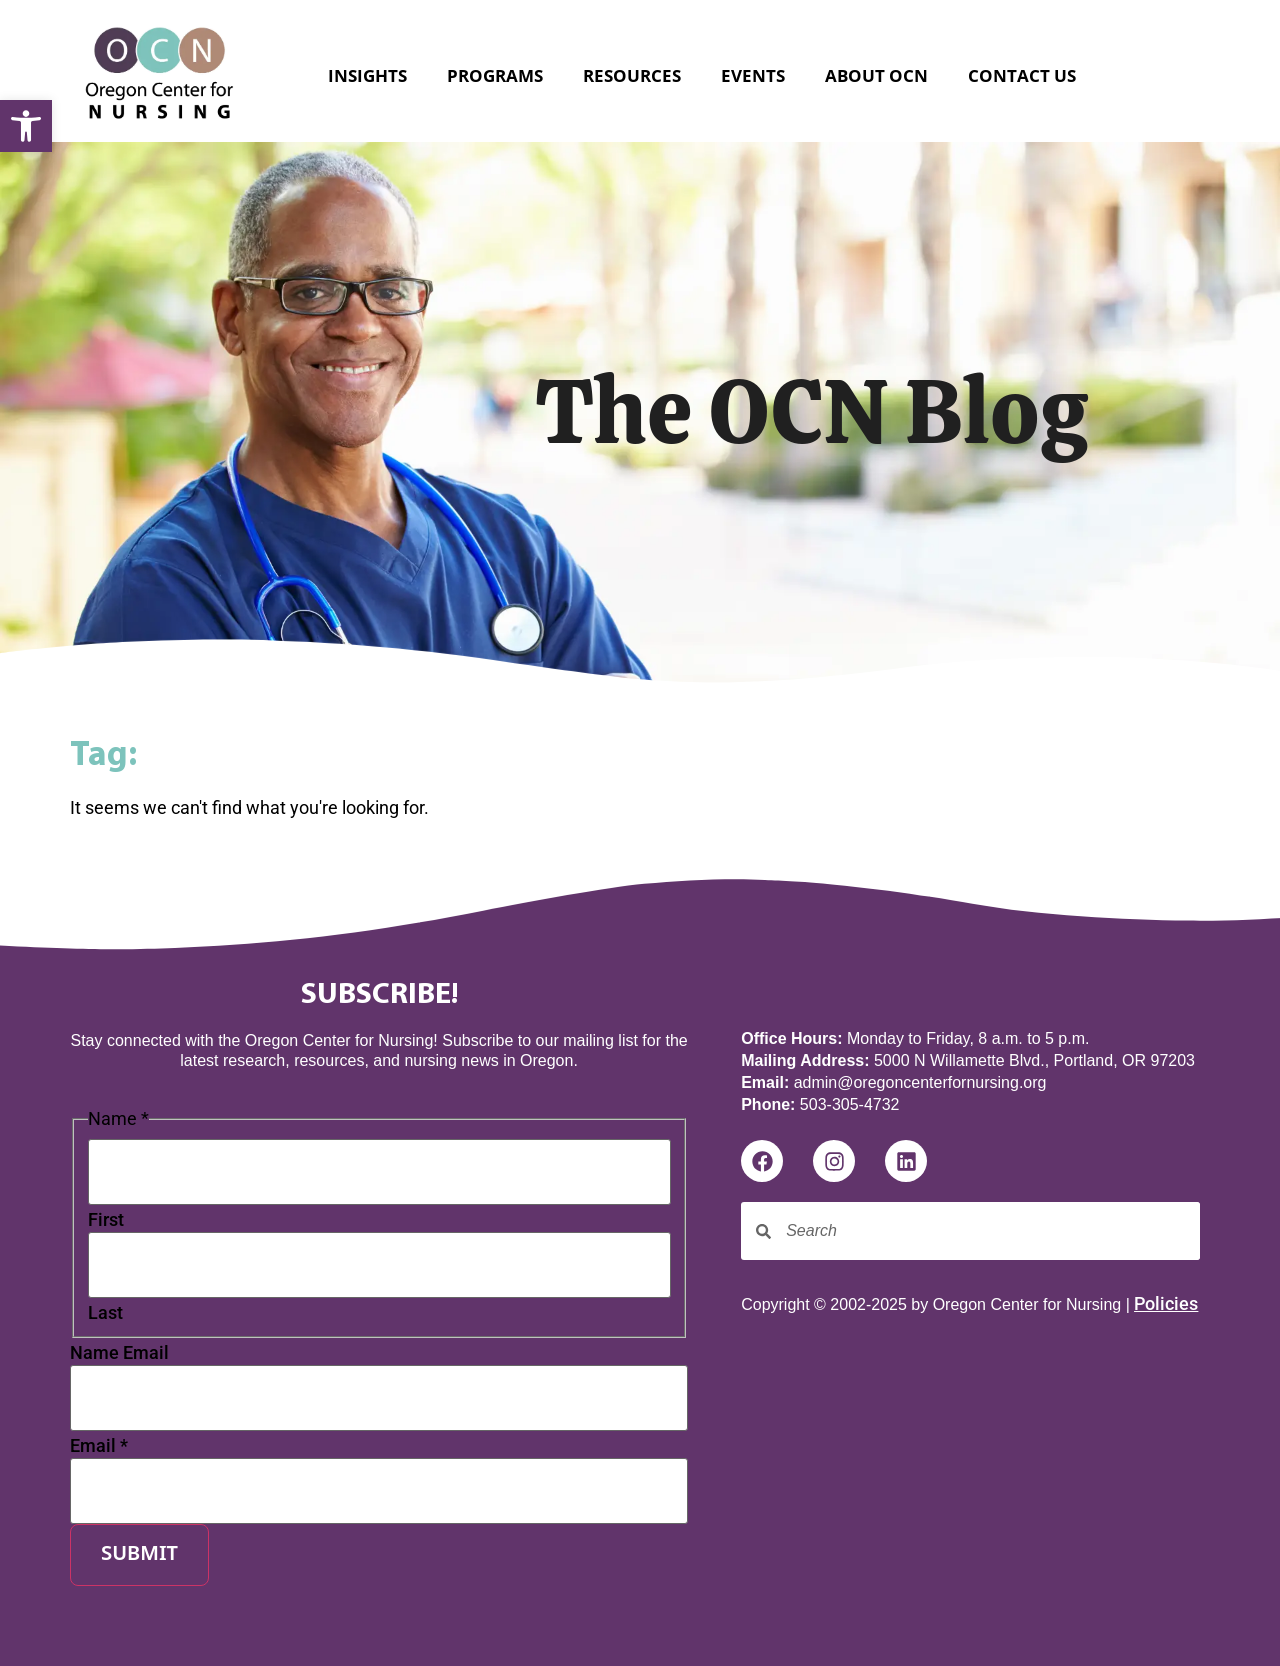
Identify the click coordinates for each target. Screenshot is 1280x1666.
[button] (26, 126)
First (106, 1220)
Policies (1166, 1303)
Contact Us (1022, 75)
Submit (139, 1555)
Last (105, 1313)
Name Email (119, 1353)
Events (753, 75)
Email (99, 1446)
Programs (495, 75)
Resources (632, 75)
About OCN (876, 75)
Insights (367, 75)
